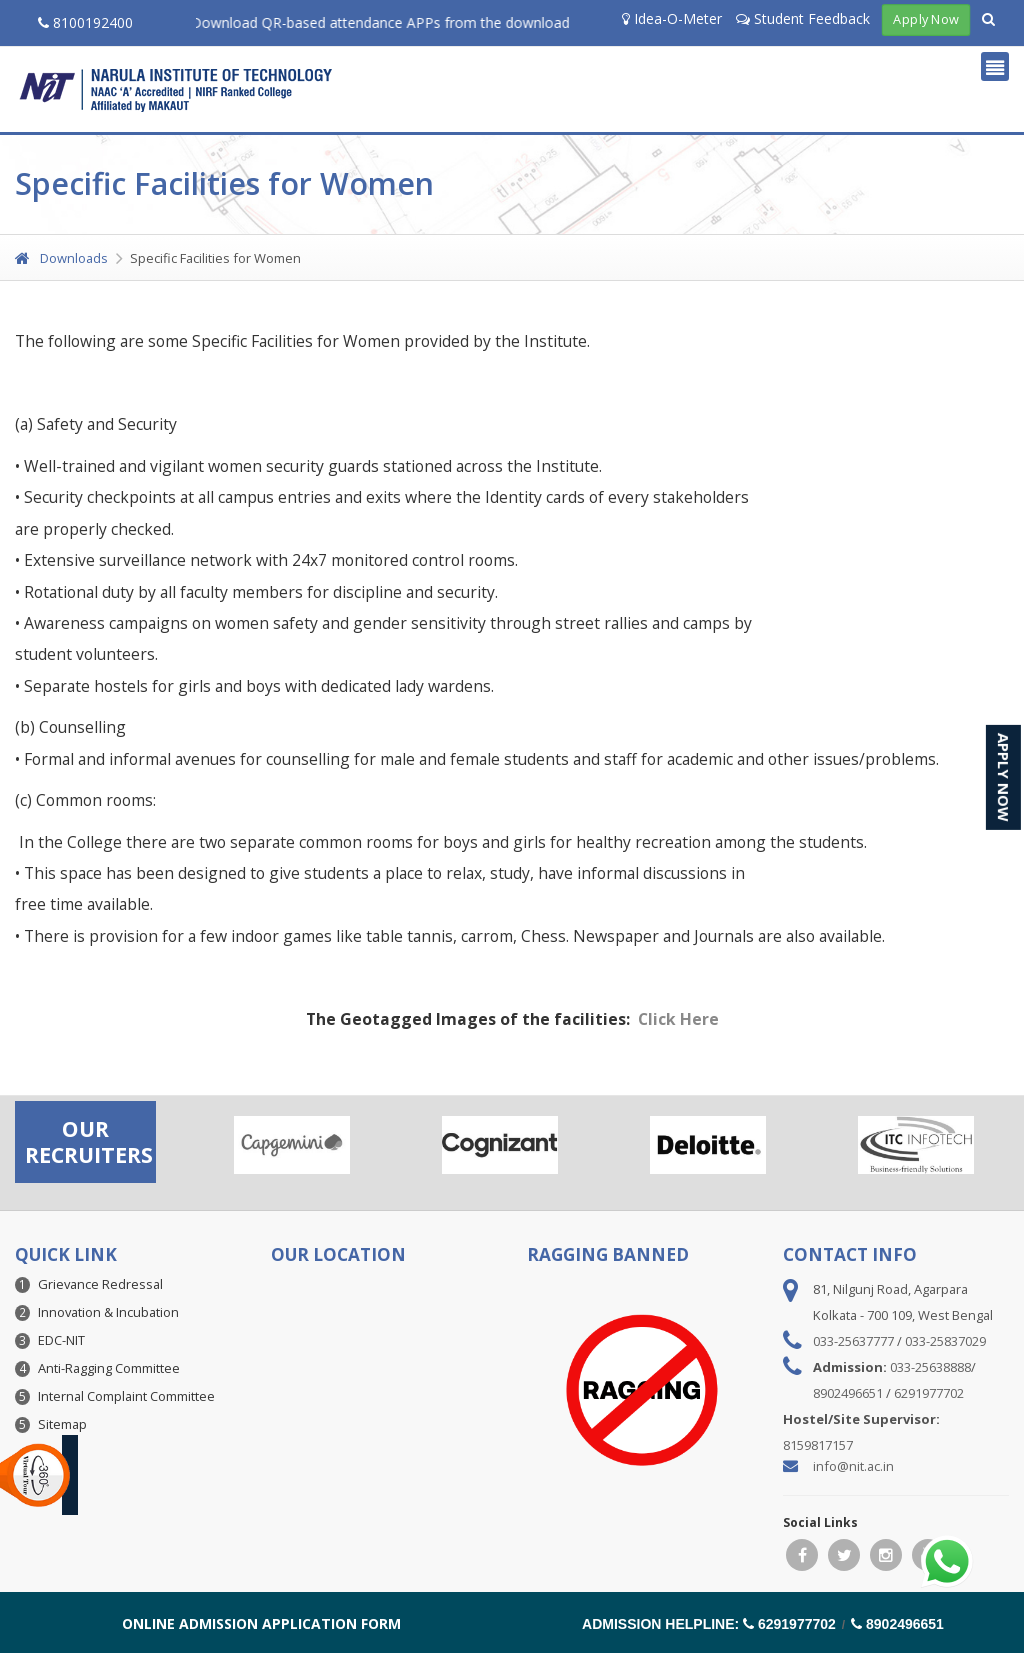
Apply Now (925, 19)
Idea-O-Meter (672, 18)
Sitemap (62, 1424)
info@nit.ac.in (853, 1466)
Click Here (678, 1019)
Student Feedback (803, 18)
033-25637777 (853, 1341)
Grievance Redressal (100, 1284)
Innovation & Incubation (108, 1312)
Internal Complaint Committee (126, 1396)
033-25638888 (930, 1367)
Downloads (61, 258)
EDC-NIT (61, 1340)
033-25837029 (945, 1341)
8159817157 (818, 1445)
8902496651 (848, 1393)
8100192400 (85, 22)
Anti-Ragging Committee (109, 1368)
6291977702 (929, 1393)
